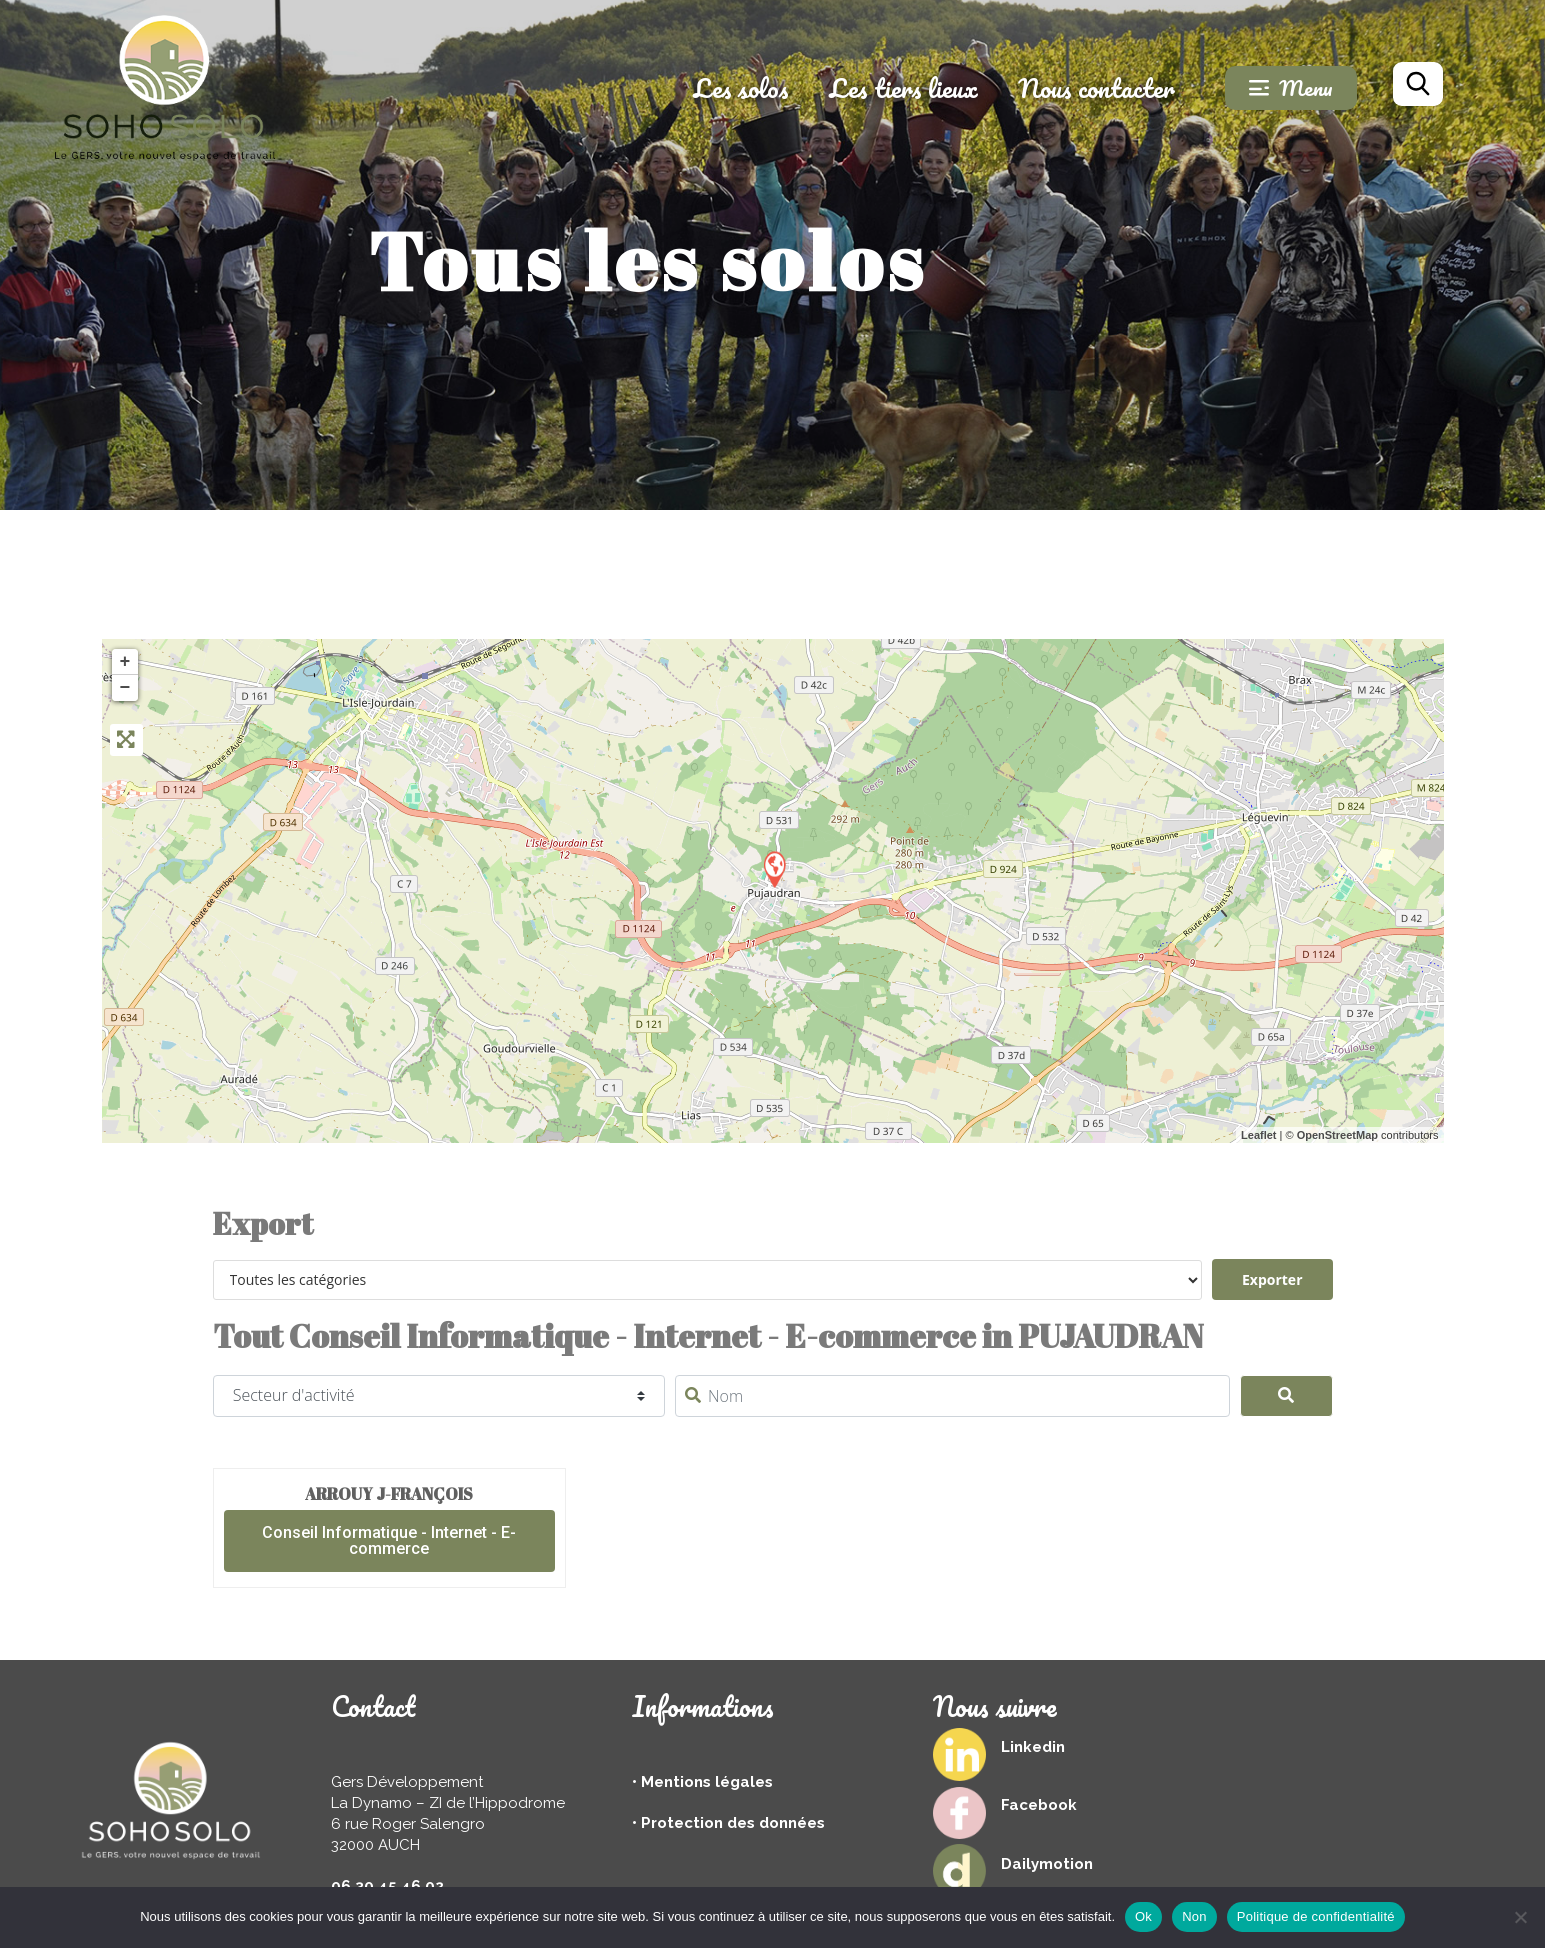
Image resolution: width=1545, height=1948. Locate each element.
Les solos (741, 88)
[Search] (1286, 1396)
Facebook (1039, 1805)
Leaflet (1258, 1135)
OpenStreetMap (1337, 1135)
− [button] (125, 688)
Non (1194, 1916)
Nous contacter (1096, 88)
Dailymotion (1047, 1864)
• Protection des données (728, 1823)
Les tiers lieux (903, 88)
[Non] (1520, 1917)
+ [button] (125, 662)
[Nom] (952, 1396)
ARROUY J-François (389, 1494)
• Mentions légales (702, 1782)
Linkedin (1033, 1747)
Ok (1143, 1916)
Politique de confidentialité (1316, 1916)
